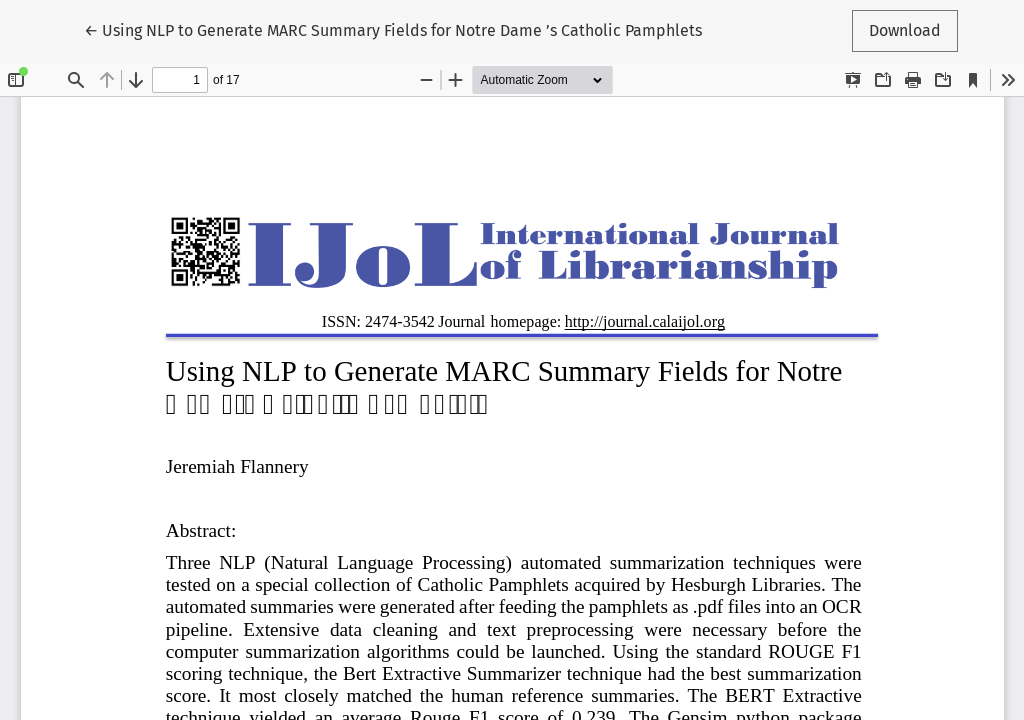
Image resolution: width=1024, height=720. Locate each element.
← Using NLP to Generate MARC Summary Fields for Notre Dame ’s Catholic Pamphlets (393, 29)
